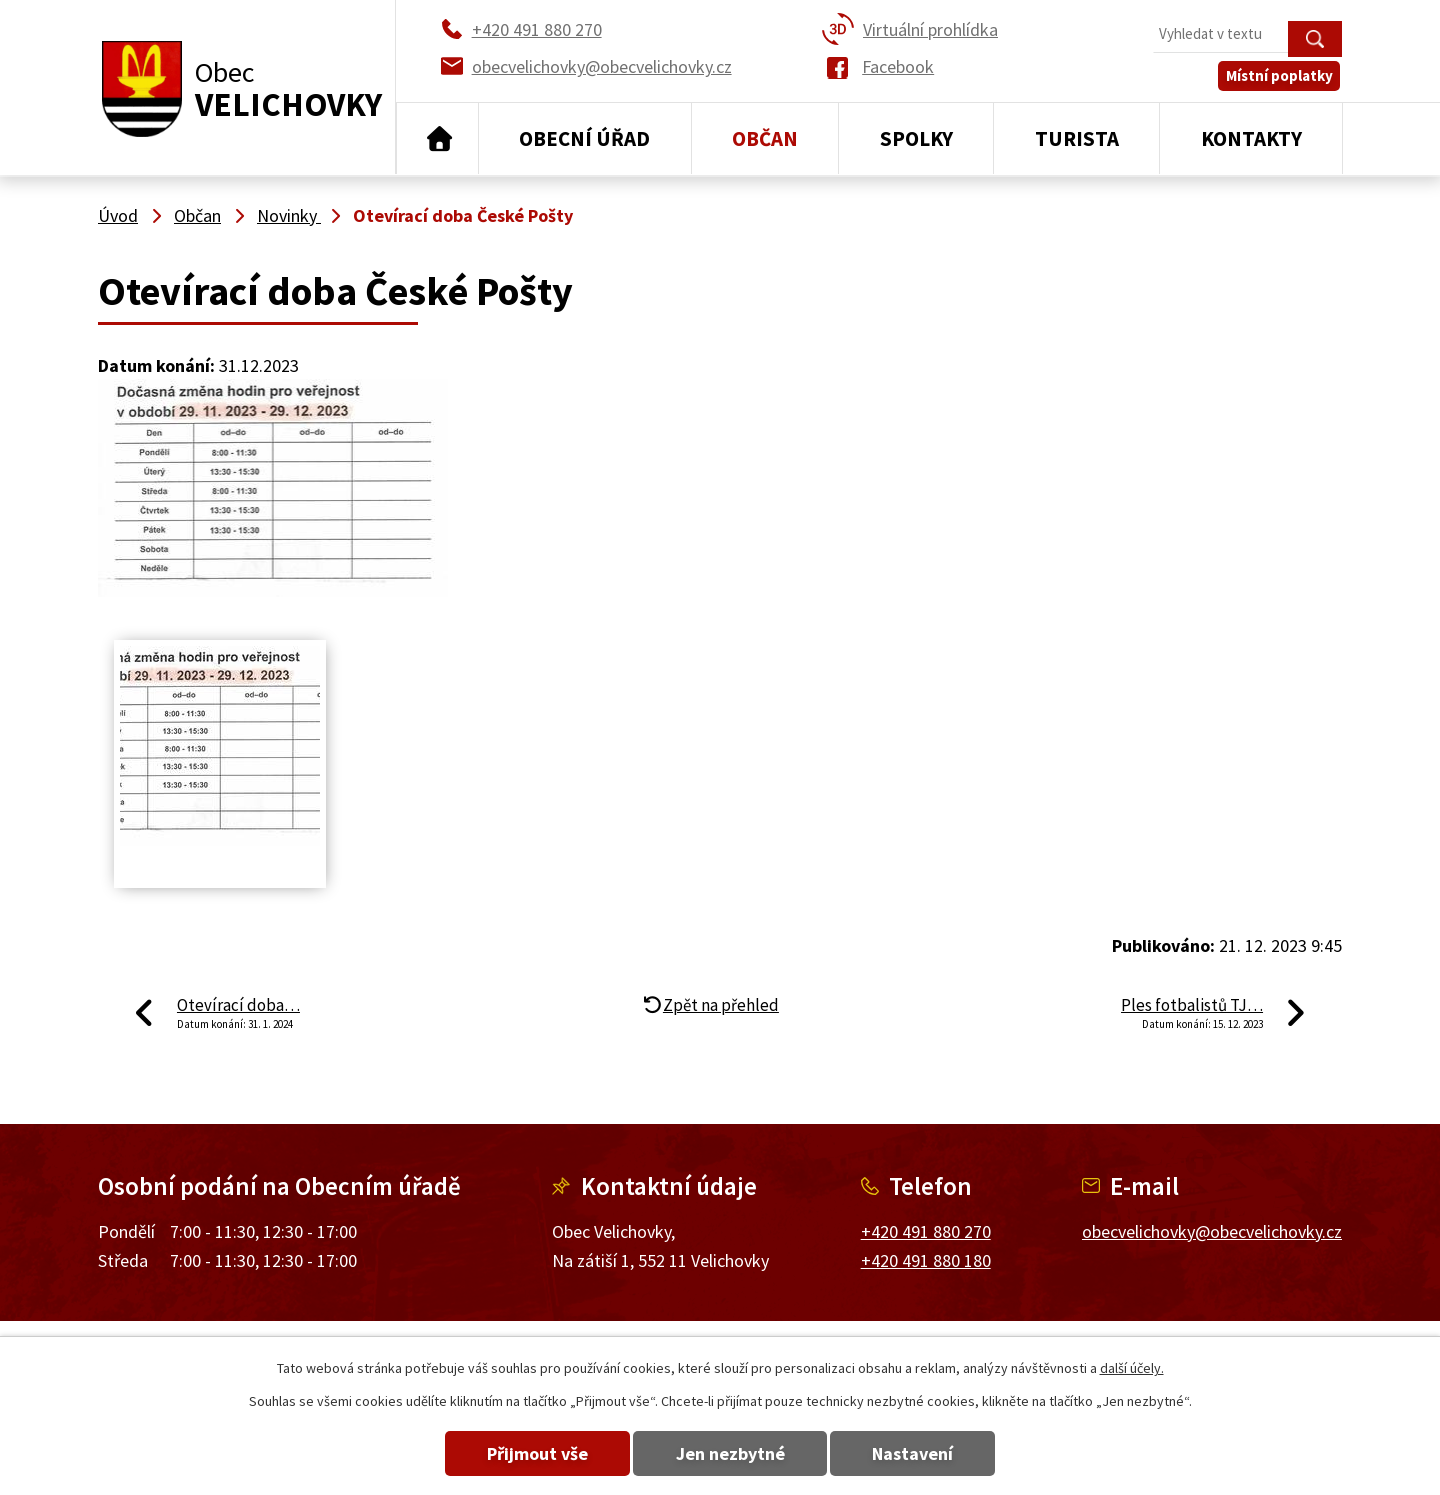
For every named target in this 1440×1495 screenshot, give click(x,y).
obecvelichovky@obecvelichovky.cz (1212, 1231)
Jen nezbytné (730, 1453)
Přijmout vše (532, 1453)
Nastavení (918, 1453)
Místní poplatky (1281, 79)
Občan (765, 138)
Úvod (437, 139)
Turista (1077, 138)
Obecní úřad (584, 138)
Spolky (916, 138)
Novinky (289, 215)
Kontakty (1251, 138)
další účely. (1132, 1368)
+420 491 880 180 (926, 1260)
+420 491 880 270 (926, 1231)
